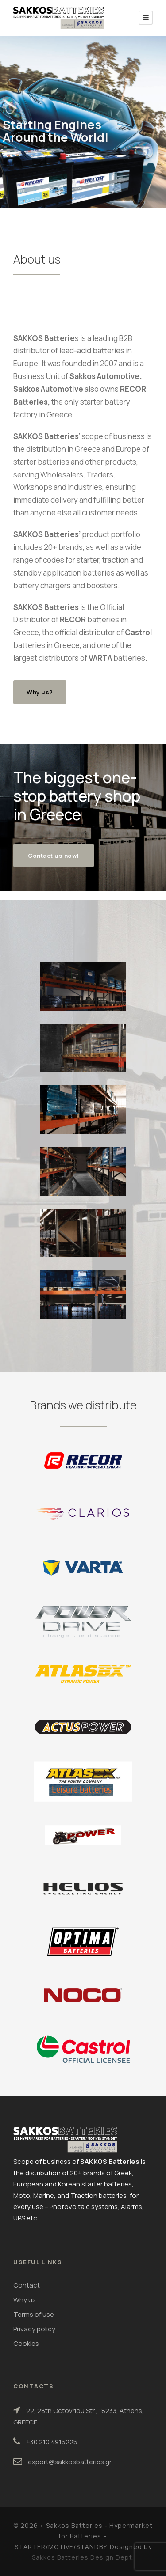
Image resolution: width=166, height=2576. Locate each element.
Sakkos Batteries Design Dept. (83, 2557)
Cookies (26, 2343)
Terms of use (33, 2314)
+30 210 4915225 (51, 2442)
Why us (24, 2299)
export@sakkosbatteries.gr (70, 2461)
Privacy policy (34, 2329)
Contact (26, 2285)
